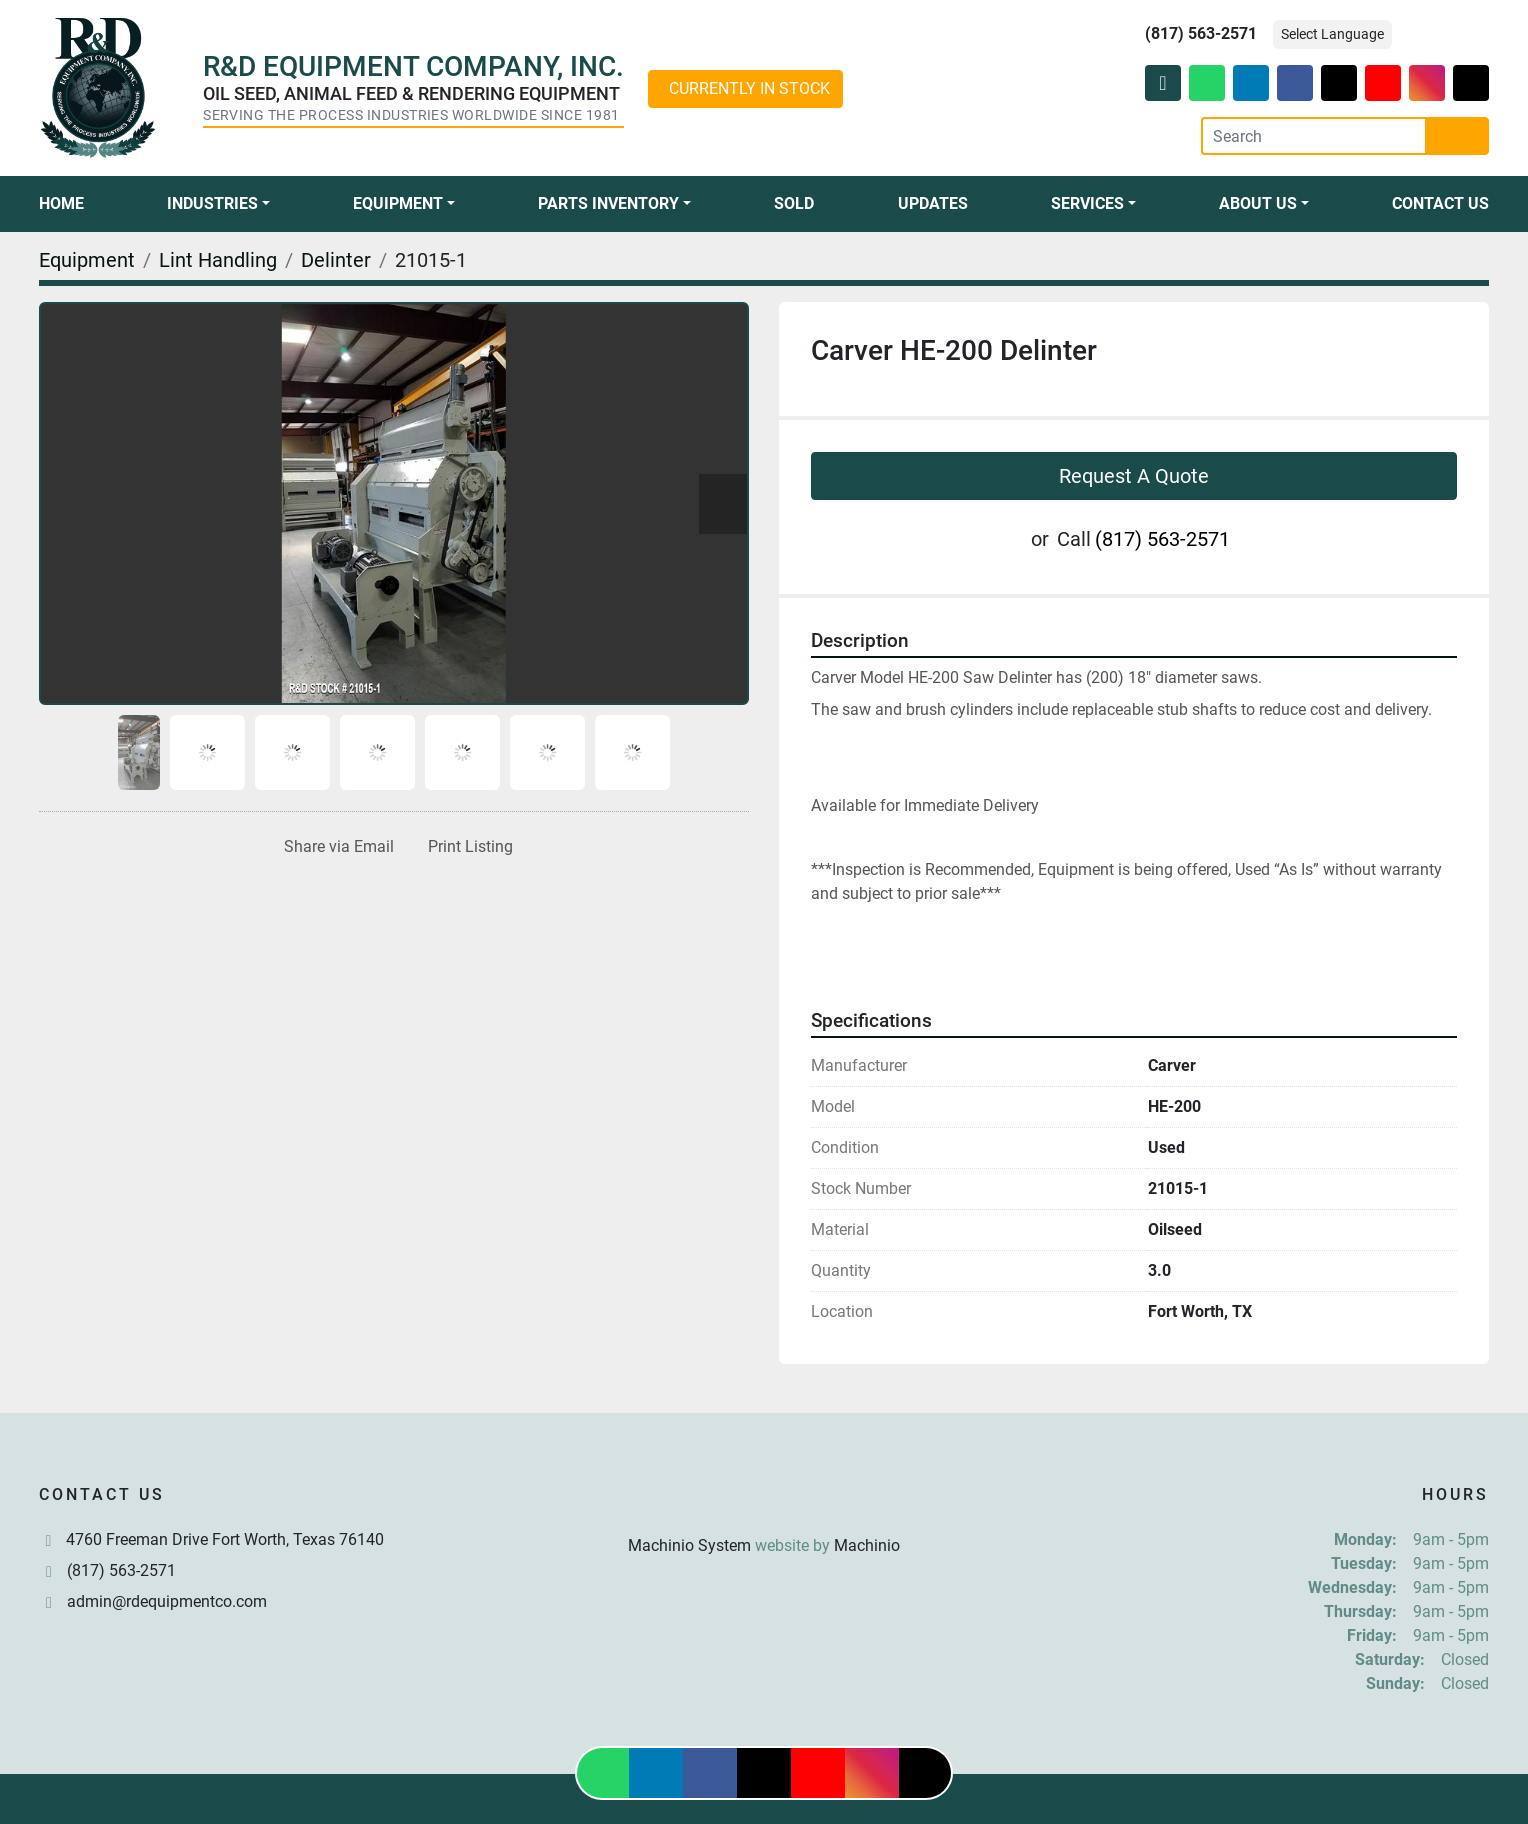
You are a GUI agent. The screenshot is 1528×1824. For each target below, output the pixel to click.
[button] (218, 204)
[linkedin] (1251, 83)
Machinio (867, 1545)
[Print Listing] (466, 847)
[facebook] (1295, 83)
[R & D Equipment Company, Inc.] (764, 1497)
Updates (933, 203)
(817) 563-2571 (1201, 33)
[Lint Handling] (218, 260)
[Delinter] (336, 260)
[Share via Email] (335, 847)
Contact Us (1440, 203)
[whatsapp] (1207, 83)
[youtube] (1383, 83)
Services (1087, 203)
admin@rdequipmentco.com (167, 1601)
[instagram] (1427, 83)
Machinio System (689, 1545)
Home (61, 203)
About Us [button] (1258, 203)
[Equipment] (87, 260)
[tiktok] (1471, 83)
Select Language (1332, 34)
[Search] (1314, 136)
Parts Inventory (608, 203)
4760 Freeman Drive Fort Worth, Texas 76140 (225, 1539)
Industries (212, 203)
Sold (794, 203)
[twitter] (1339, 83)
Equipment (398, 203)
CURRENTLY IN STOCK (749, 88)
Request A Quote (1134, 476)
